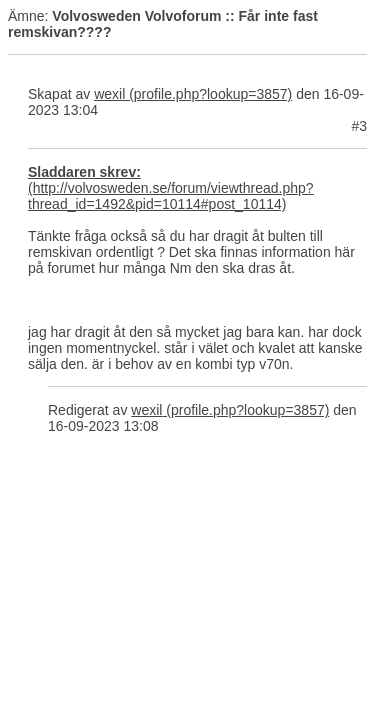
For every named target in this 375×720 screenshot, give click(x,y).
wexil (109, 94)
